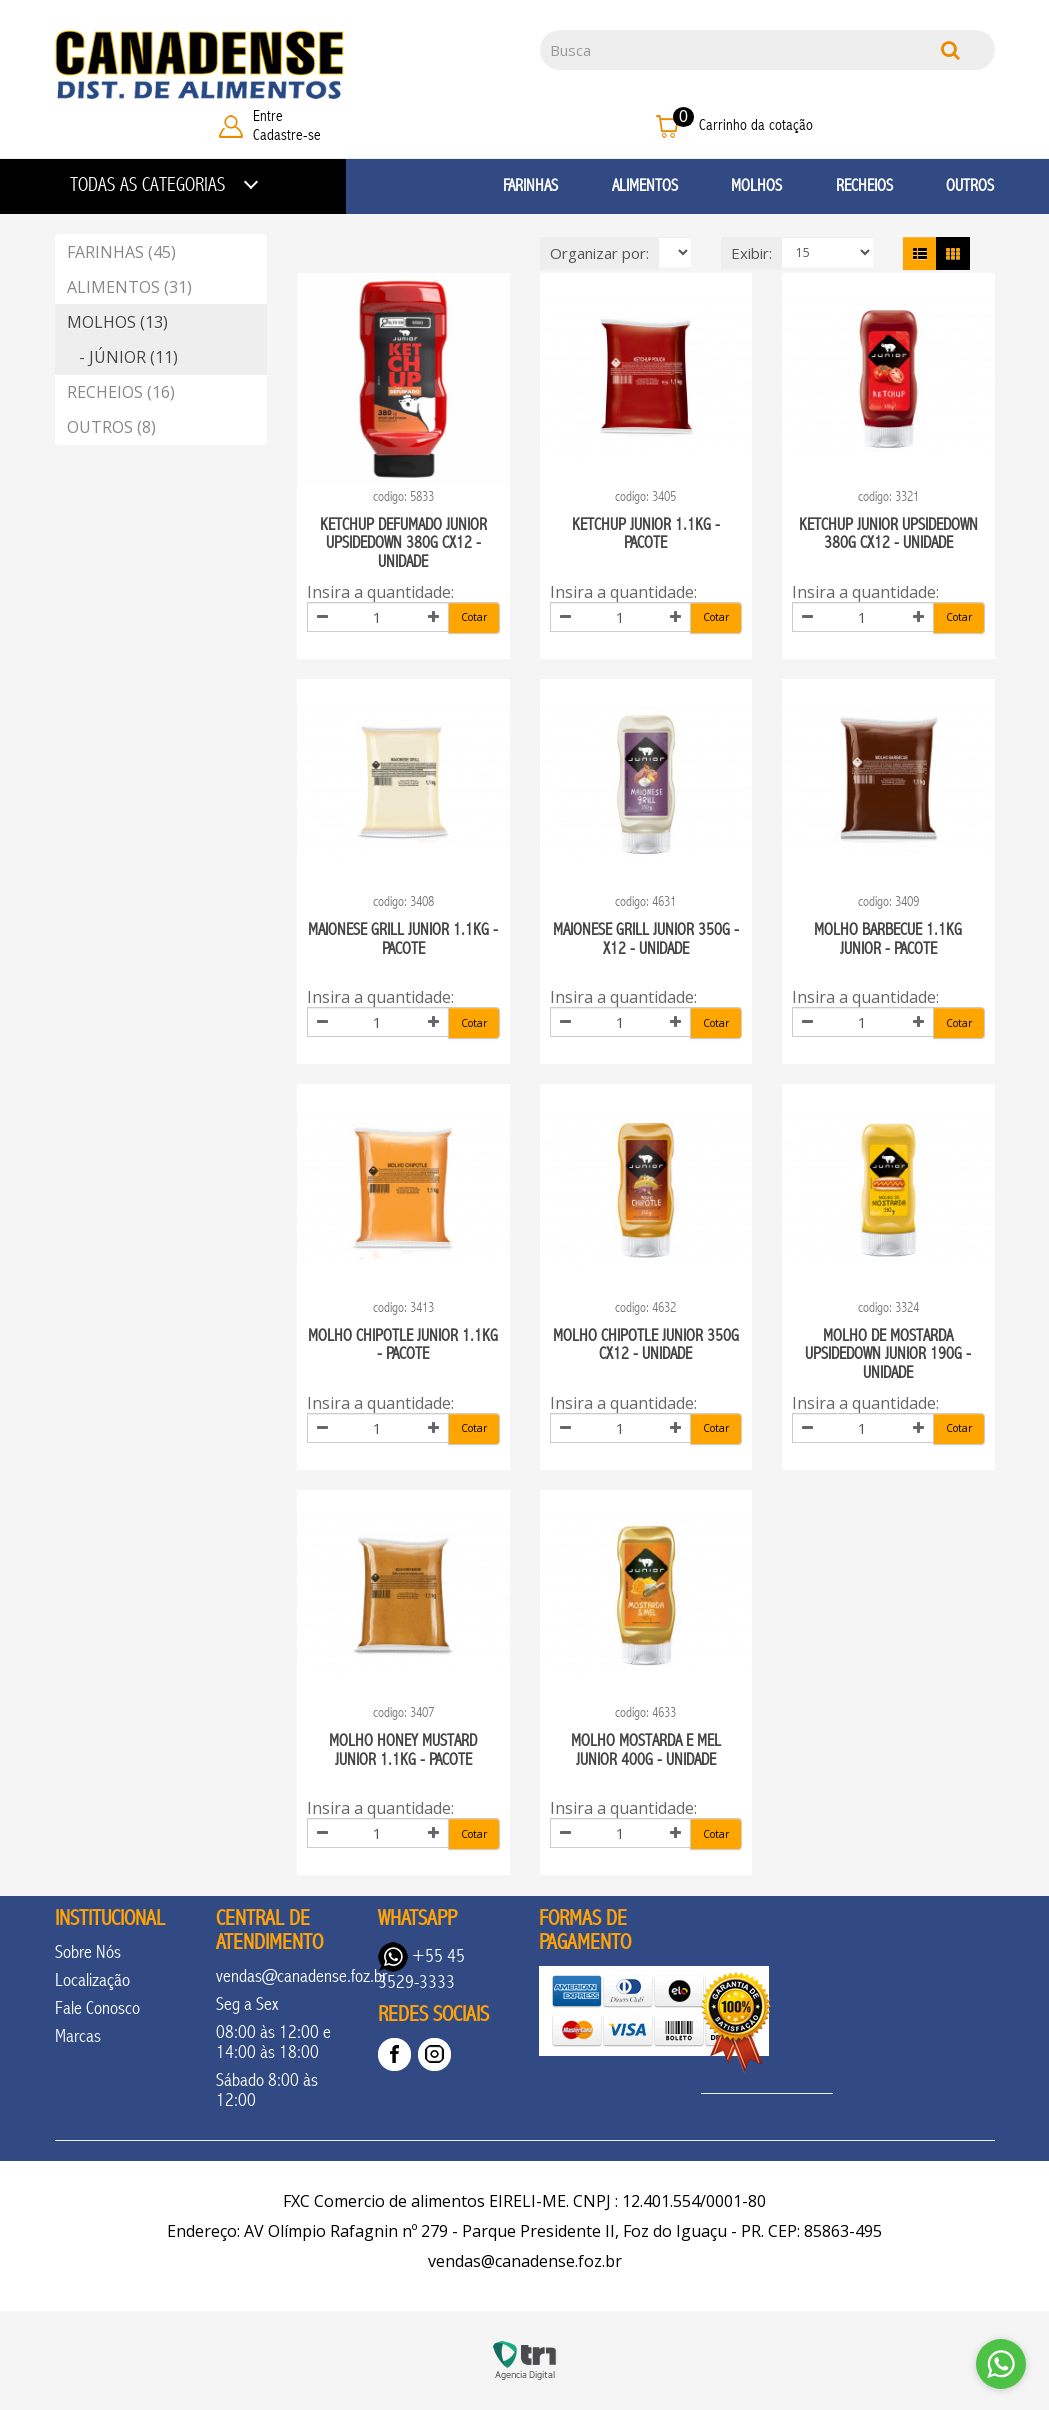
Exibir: (751, 253)
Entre (268, 116)
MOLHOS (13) (117, 322)
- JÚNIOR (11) (122, 357)
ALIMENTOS (645, 185)
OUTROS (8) (111, 427)
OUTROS (970, 185)
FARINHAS (530, 185)
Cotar (474, 617)
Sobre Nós (88, 1952)
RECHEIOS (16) (121, 392)
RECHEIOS (864, 185)
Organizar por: (599, 253)
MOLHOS (756, 185)
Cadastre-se (287, 135)
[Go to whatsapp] (1001, 2364)
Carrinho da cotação (756, 125)
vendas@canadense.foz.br (301, 1976)
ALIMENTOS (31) (129, 287)
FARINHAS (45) (121, 252)
